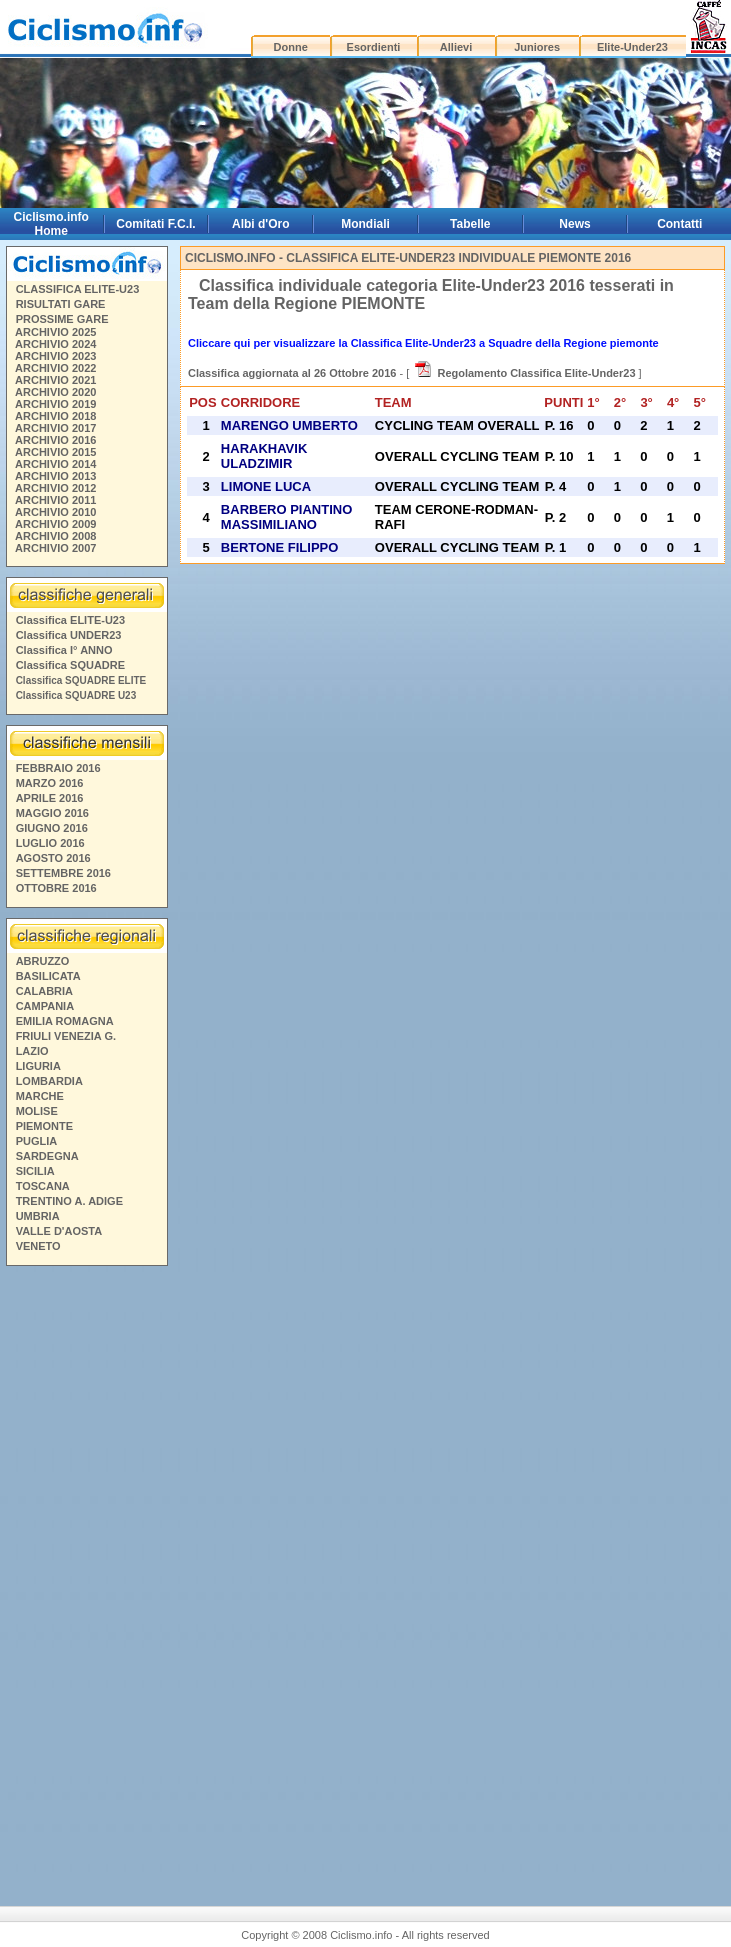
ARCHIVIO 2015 (55, 452)
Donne (291, 47)
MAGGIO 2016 (52, 813)
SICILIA (35, 1171)
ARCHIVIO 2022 (55, 368)
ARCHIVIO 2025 (55, 332)
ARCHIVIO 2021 (55, 380)
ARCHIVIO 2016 (55, 440)
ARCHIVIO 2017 (55, 428)
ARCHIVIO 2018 (55, 416)
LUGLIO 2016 (50, 843)
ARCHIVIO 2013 (55, 476)
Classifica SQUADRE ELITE (81, 680)
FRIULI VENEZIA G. (66, 1036)
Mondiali (365, 224)
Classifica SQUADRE (70, 665)
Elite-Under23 (632, 47)
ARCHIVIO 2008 (55, 536)
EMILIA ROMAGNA (65, 1021)
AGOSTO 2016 (53, 858)
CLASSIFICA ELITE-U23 (78, 289)
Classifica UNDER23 (69, 635)
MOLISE (37, 1111)
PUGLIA (37, 1141)
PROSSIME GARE (62, 319)
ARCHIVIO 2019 (55, 404)
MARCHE (40, 1096)
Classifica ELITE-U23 (70, 620)
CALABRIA (44, 991)
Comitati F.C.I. (155, 224)
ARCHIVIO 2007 (55, 548)
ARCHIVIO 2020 (55, 392)
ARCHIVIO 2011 (55, 500)
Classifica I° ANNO (64, 650)
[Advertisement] (86, 1578)
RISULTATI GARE (61, 304)
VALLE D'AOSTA (59, 1231)
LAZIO (32, 1051)
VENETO (38, 1246)
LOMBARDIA (49, 1081)
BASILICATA (48, 976)
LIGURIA (38, 1066)
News (574, 224)
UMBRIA (38, 1216)
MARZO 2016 (50, 783)
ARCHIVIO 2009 (55, 524)
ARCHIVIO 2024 (55, 344)
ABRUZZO (43, 961)
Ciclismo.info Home (51, 224)
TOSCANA (43, 1186)
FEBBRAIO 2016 (58, 768)
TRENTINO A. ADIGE (69, 1201)
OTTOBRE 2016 (56, 888)
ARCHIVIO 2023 (55, 356)
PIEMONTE (44, 1126)
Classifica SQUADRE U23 (76, 695)
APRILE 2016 (50, 798)
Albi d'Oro (261, 224)
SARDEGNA (47, 1156)
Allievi (456, 47)
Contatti (679, 224)
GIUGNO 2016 (52, 828)
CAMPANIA (45, 1006)
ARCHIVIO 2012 (55, 488)
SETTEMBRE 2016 (63, 873)
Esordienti (374, 47)
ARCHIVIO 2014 (55, 464)
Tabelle (470, 224)
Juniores (537, 47)
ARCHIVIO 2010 (55, 512)
